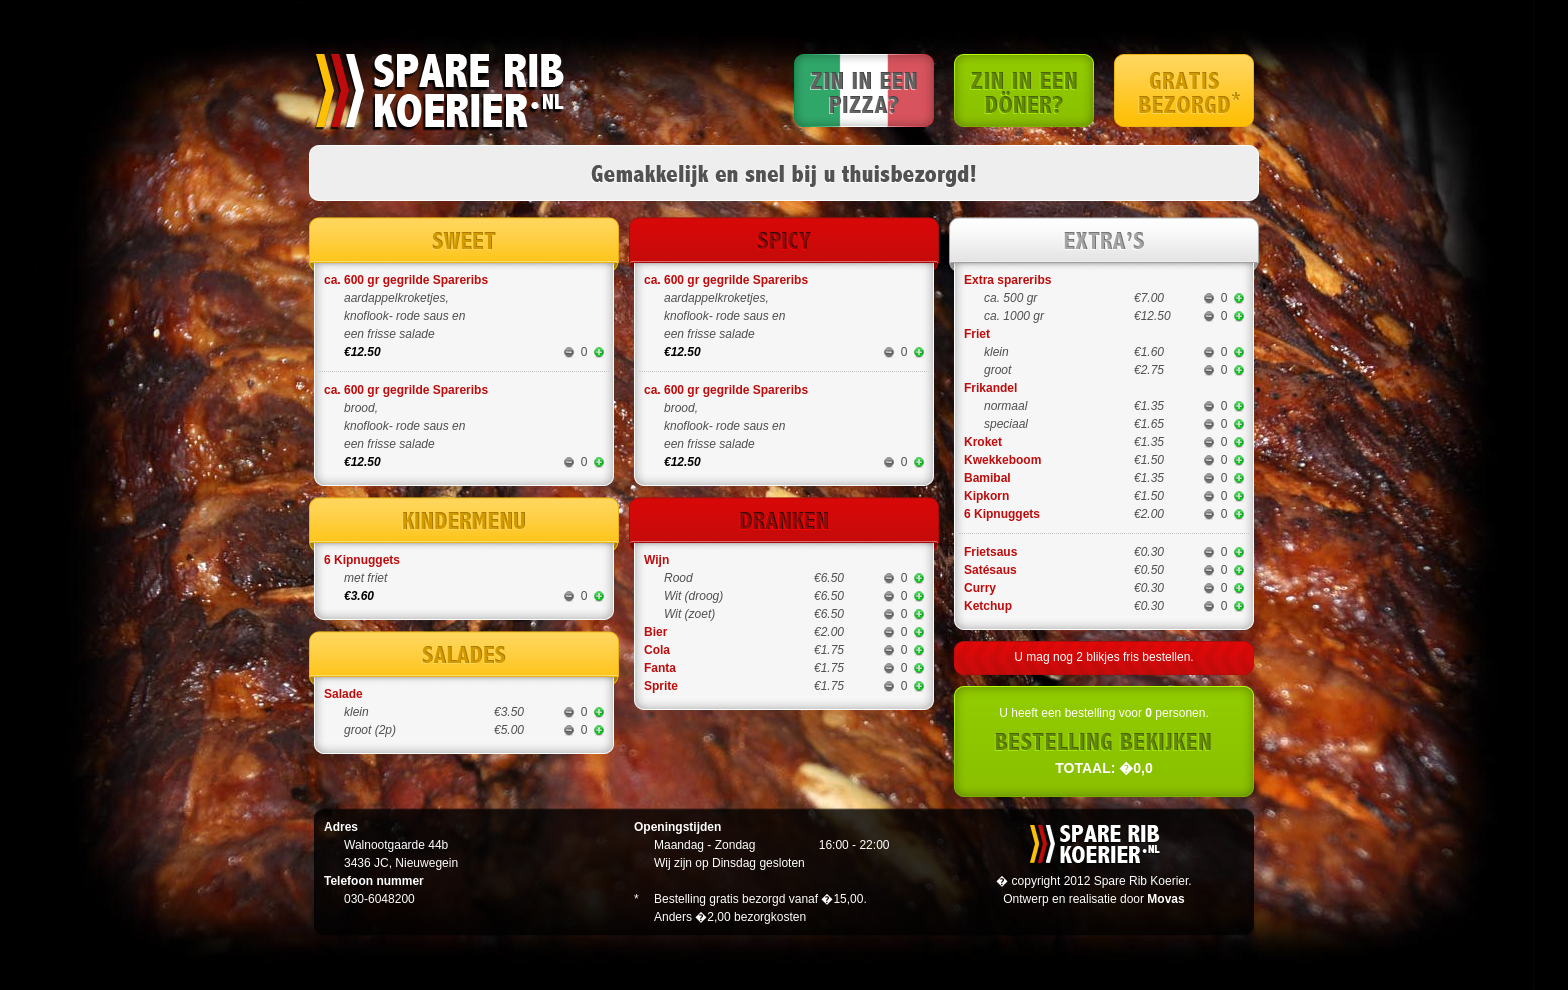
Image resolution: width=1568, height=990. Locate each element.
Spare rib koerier (439, 92)
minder (569, 352)
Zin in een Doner (1024, 90)
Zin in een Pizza (864, 90)
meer (599, 352)
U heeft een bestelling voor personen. (1104, 741)
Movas (1165, 899)
